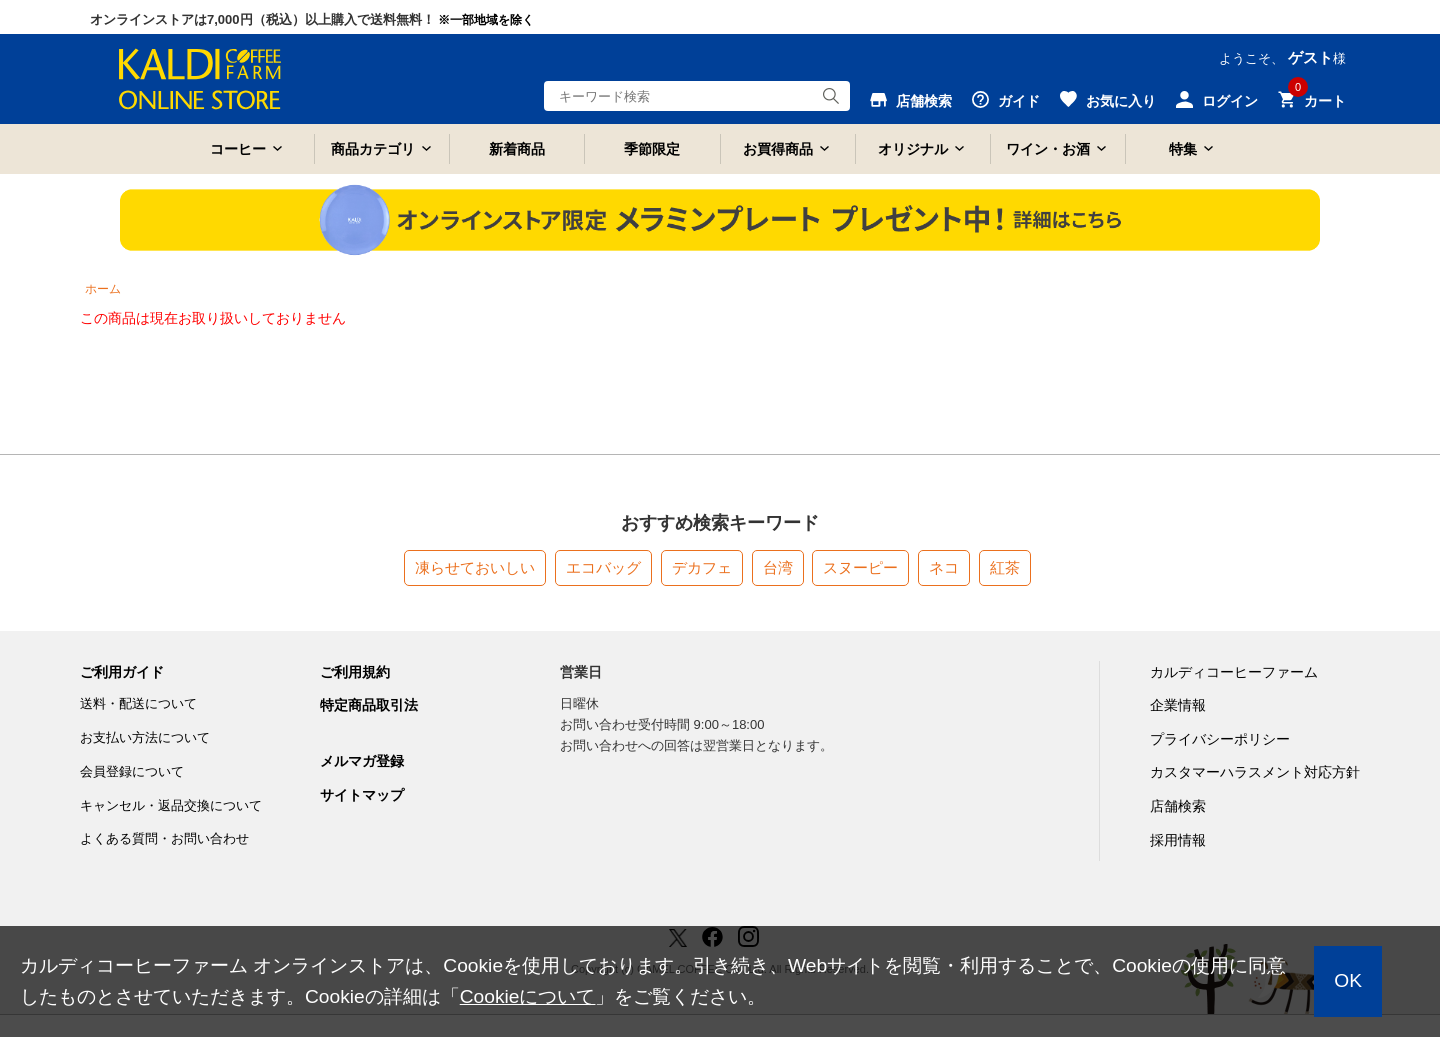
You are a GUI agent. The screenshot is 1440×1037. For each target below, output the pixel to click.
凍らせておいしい (475, 567)
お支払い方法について (145, 737)
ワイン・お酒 (1048, 149)
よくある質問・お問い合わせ (164, 838)
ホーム (103, 289)
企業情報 (1178, 705)
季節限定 (652, 149)
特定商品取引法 (369, 705)
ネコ (944, 567)
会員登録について (132, 771)
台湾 (778, 567)
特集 (1183, 149)
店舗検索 (1178, 806)
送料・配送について (138, 703)
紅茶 (1005, 567)
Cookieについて (528, 996)
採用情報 (1178, 840)
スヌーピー (860, 567)
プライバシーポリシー (1220, 739)
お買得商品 (778, 149)
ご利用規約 (355, 672)
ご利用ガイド (122, 672)
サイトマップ (362, 795)
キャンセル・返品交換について (171, 805)
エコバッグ (603, 567)
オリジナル (913, 149)
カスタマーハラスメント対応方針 (1255, 772)
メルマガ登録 (362, 761)
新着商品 (517, 149)
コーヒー (238, 149)
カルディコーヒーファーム (1234, 672)
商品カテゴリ (373, 149)
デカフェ (702, 567)
